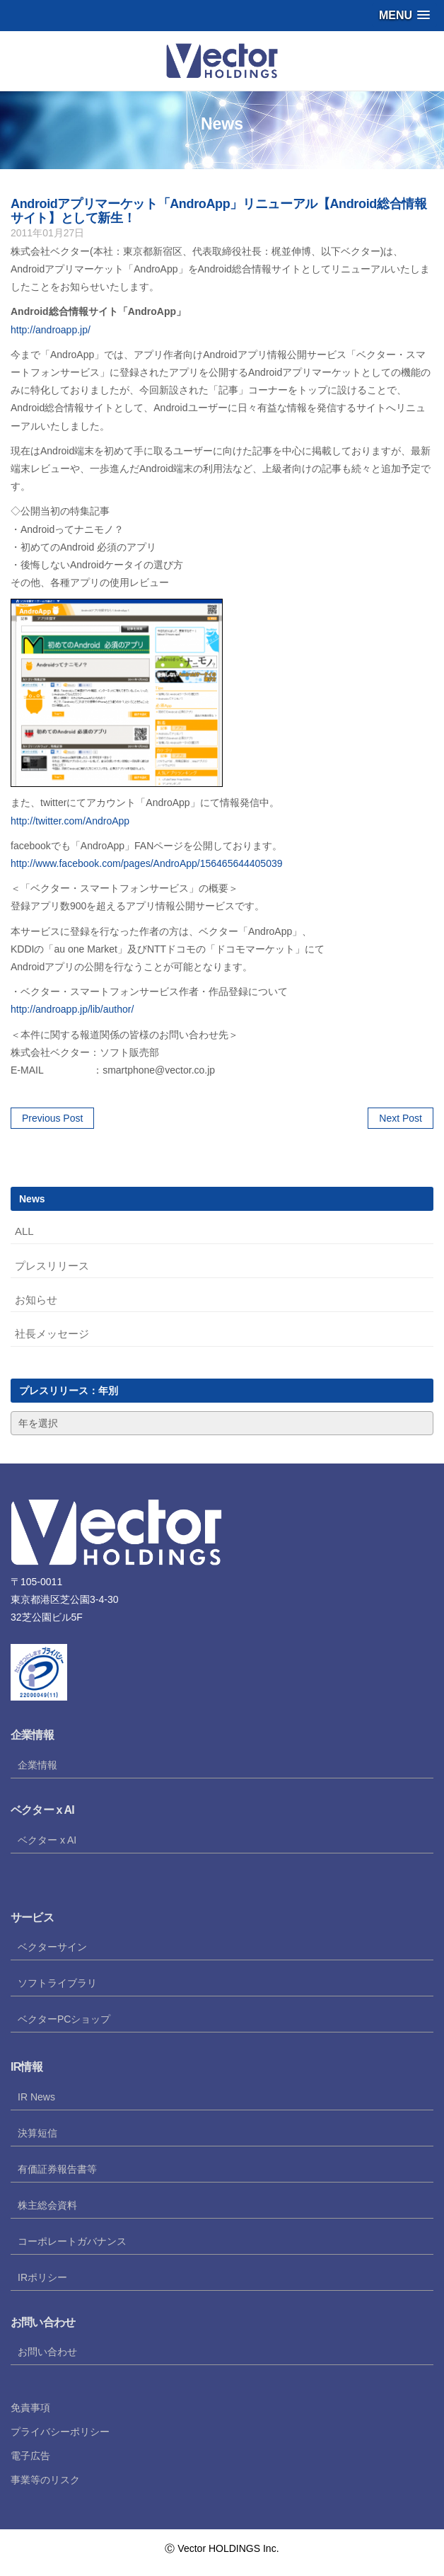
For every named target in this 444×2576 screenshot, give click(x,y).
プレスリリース (52, 1266)
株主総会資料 (47, 2205)
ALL (24, 1231)
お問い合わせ (47, 2351)
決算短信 (37, 2133)
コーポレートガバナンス (72, 2241)
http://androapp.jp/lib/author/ (72, 1009)
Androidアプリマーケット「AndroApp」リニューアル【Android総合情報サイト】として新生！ (218, 211)
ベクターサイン (52, 1947)
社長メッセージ (52, 1334)
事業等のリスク (45, 2479)
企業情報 (37, 1765)
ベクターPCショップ (64, 2019)
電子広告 (30, 2455)
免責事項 (30, 2407)
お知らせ (36, 1300)
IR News (36, 2097)
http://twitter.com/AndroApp (70, 821)
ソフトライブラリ (57, 1983)
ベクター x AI (47, 1840)
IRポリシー (42, 2277)
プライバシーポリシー (60, 2431)
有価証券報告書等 (57, 2169)
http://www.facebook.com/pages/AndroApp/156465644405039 (147, 863)
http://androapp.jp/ (50, 329)
